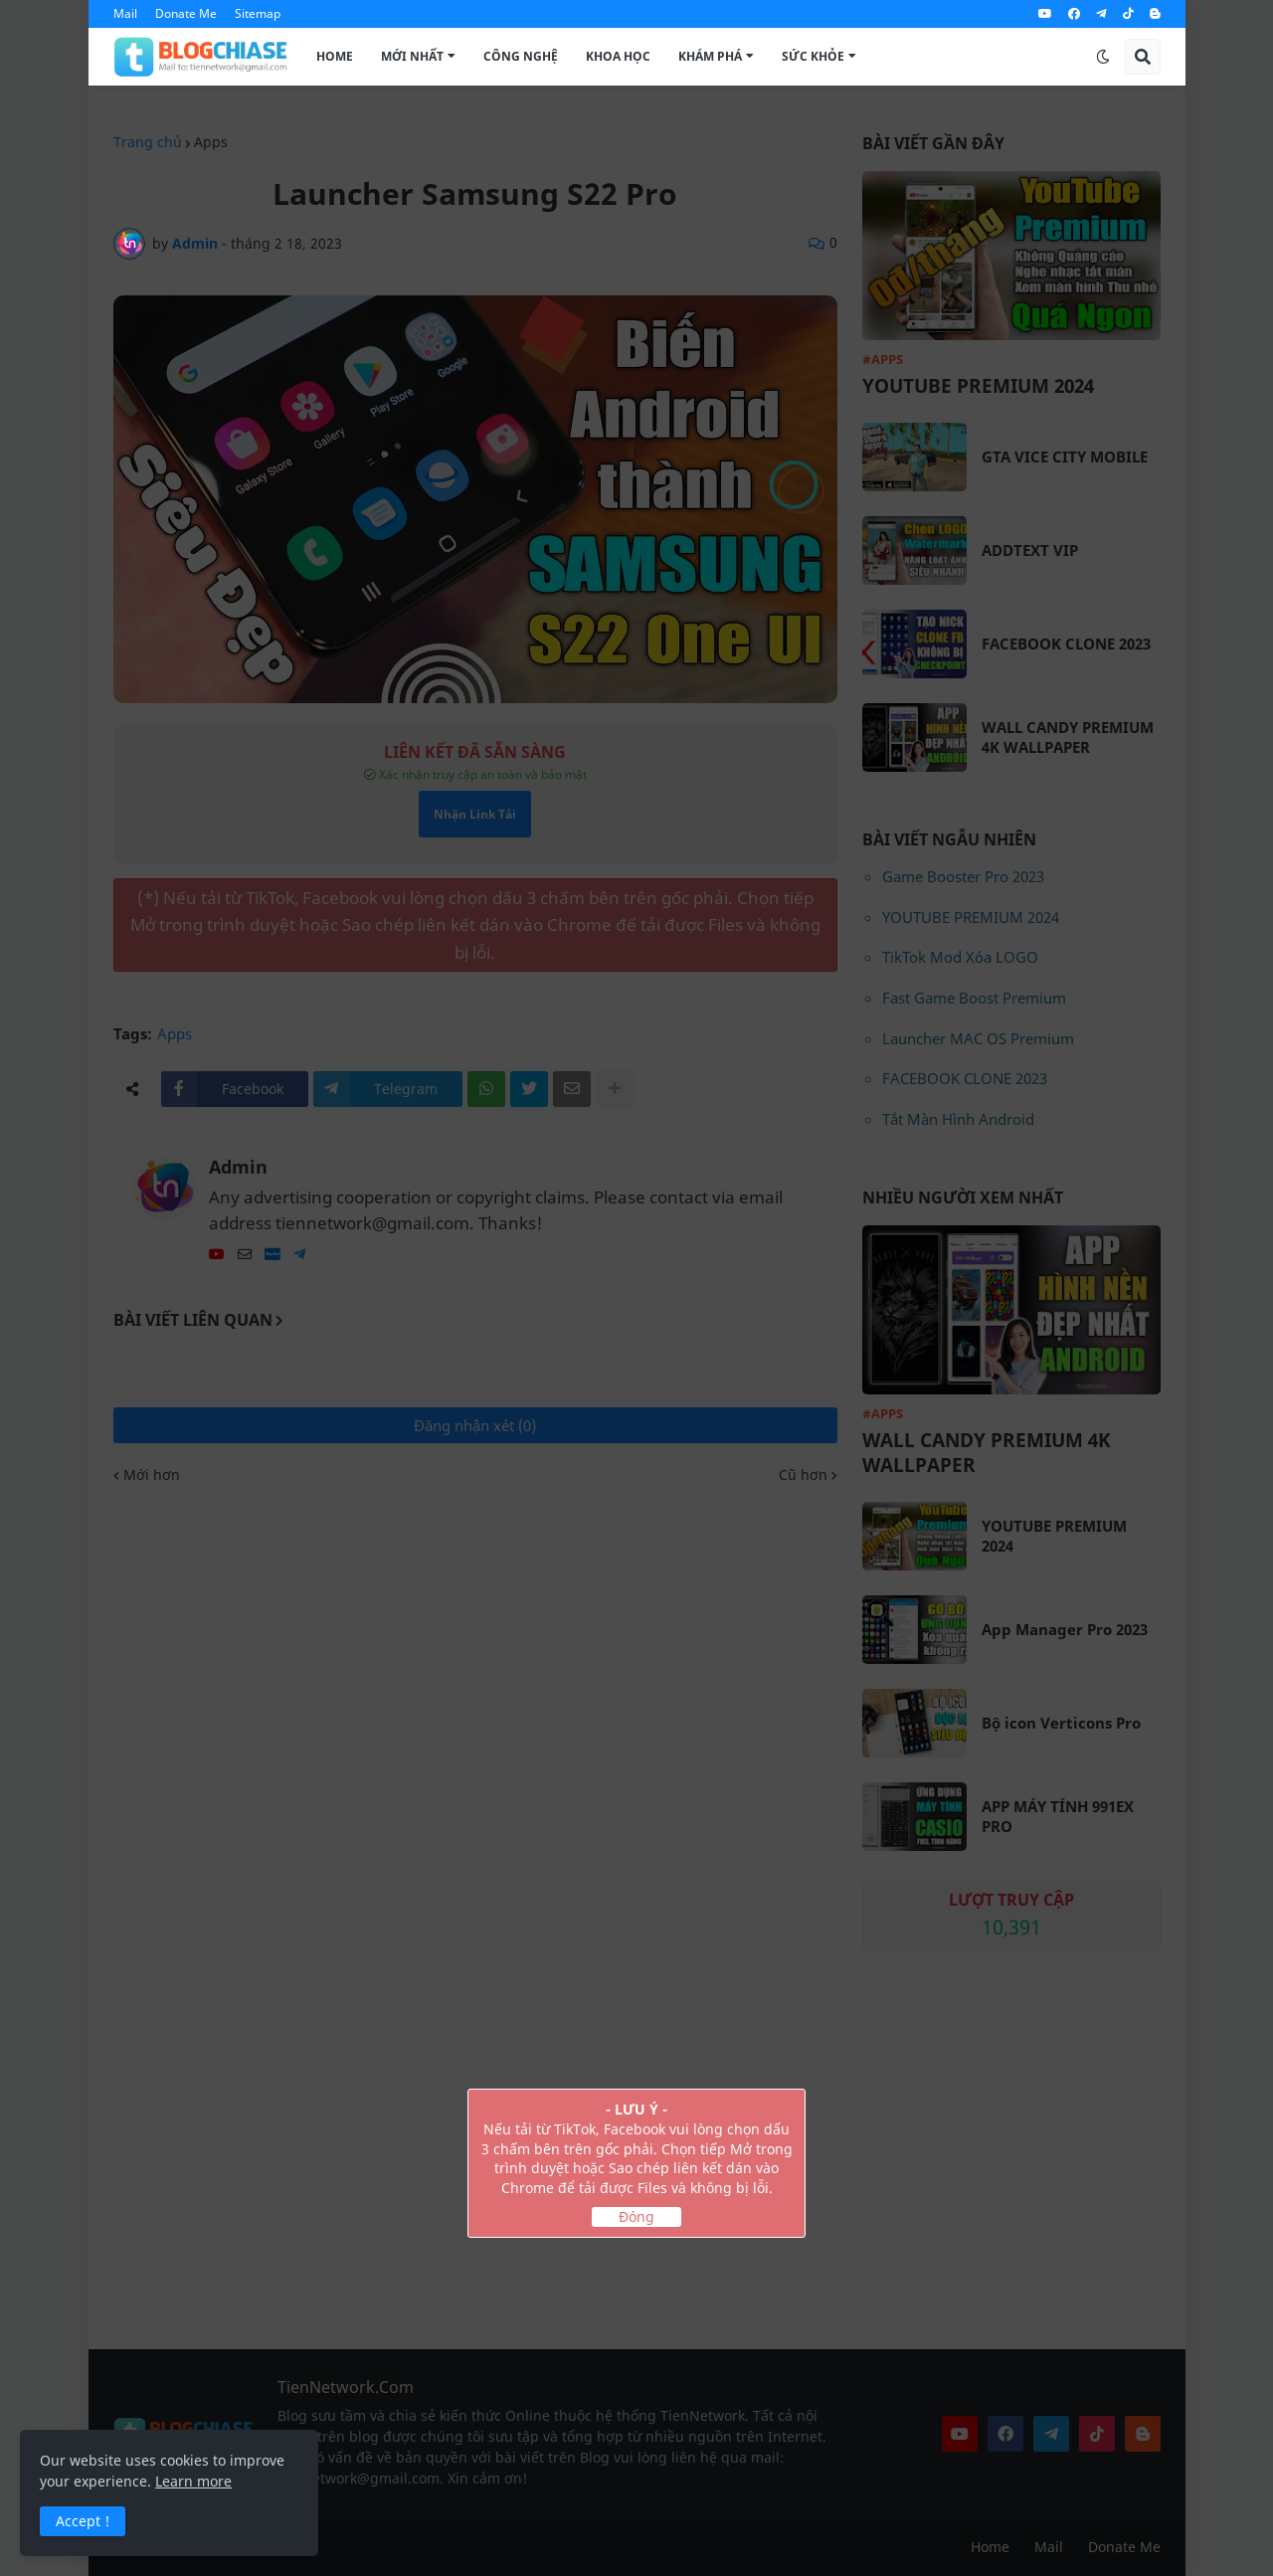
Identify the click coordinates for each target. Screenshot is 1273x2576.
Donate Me (186, 13)
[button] (1103, 57)
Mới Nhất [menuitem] (412, 56)
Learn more (193, 2481)
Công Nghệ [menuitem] (520, 56)
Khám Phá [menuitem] (710, 56)
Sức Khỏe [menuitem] (813, 56)
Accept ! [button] (82, 2520)
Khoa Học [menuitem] (618, 56)
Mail (125, 13)
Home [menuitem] (334, 56)
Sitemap (257, 13)
